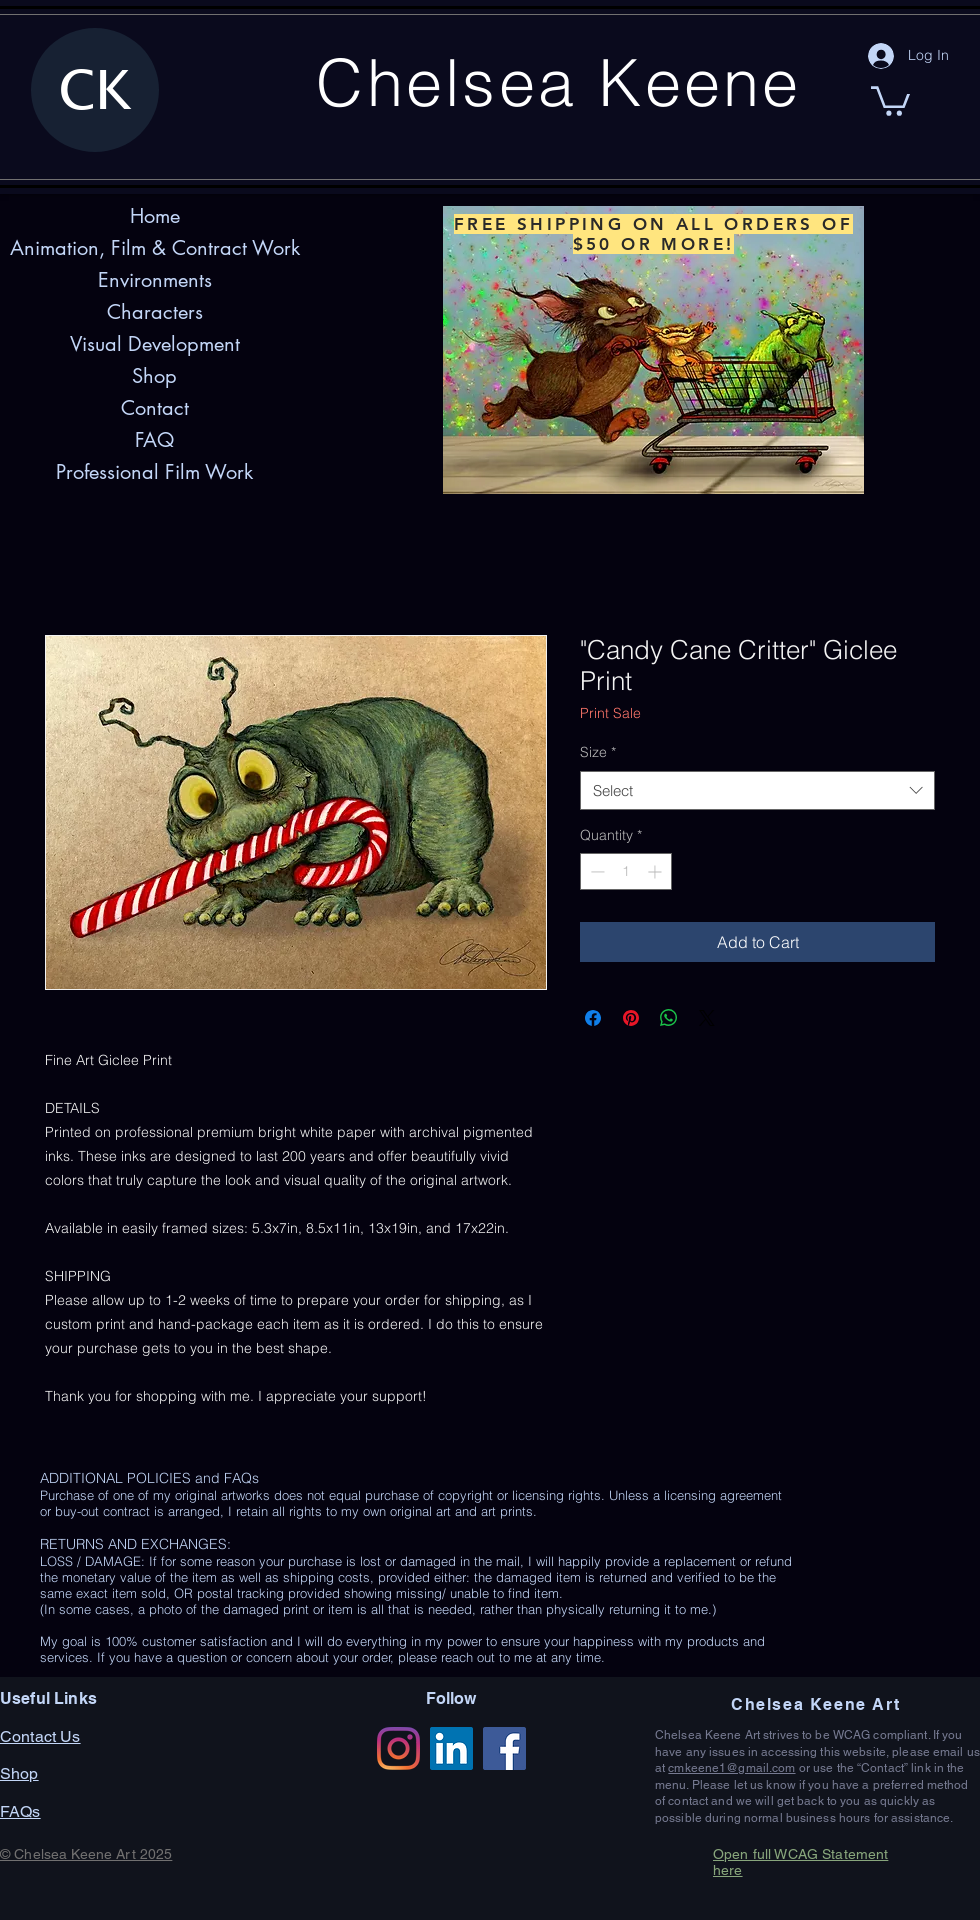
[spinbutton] (626, 871)
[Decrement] (595, 871)
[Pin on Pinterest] (631, 1018)
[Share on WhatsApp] (669, 1018)
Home (155, 216)
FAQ (154, 440)
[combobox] (757, 790)
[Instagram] (398, 1748)
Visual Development (155, 344)
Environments (155, 280)
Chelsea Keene (558, 82)
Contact (155, 408)
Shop (154, 376)
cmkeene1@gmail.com (731, 1768)
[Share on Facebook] (593, 1018)
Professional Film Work (154, 472)
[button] (890, 99)
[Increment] (656, 871)
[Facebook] (504, 1748)
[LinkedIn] (451, 1748)
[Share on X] (707, 1018)
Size (598, 752)
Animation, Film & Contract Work (155, 248)
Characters (155, 312)
